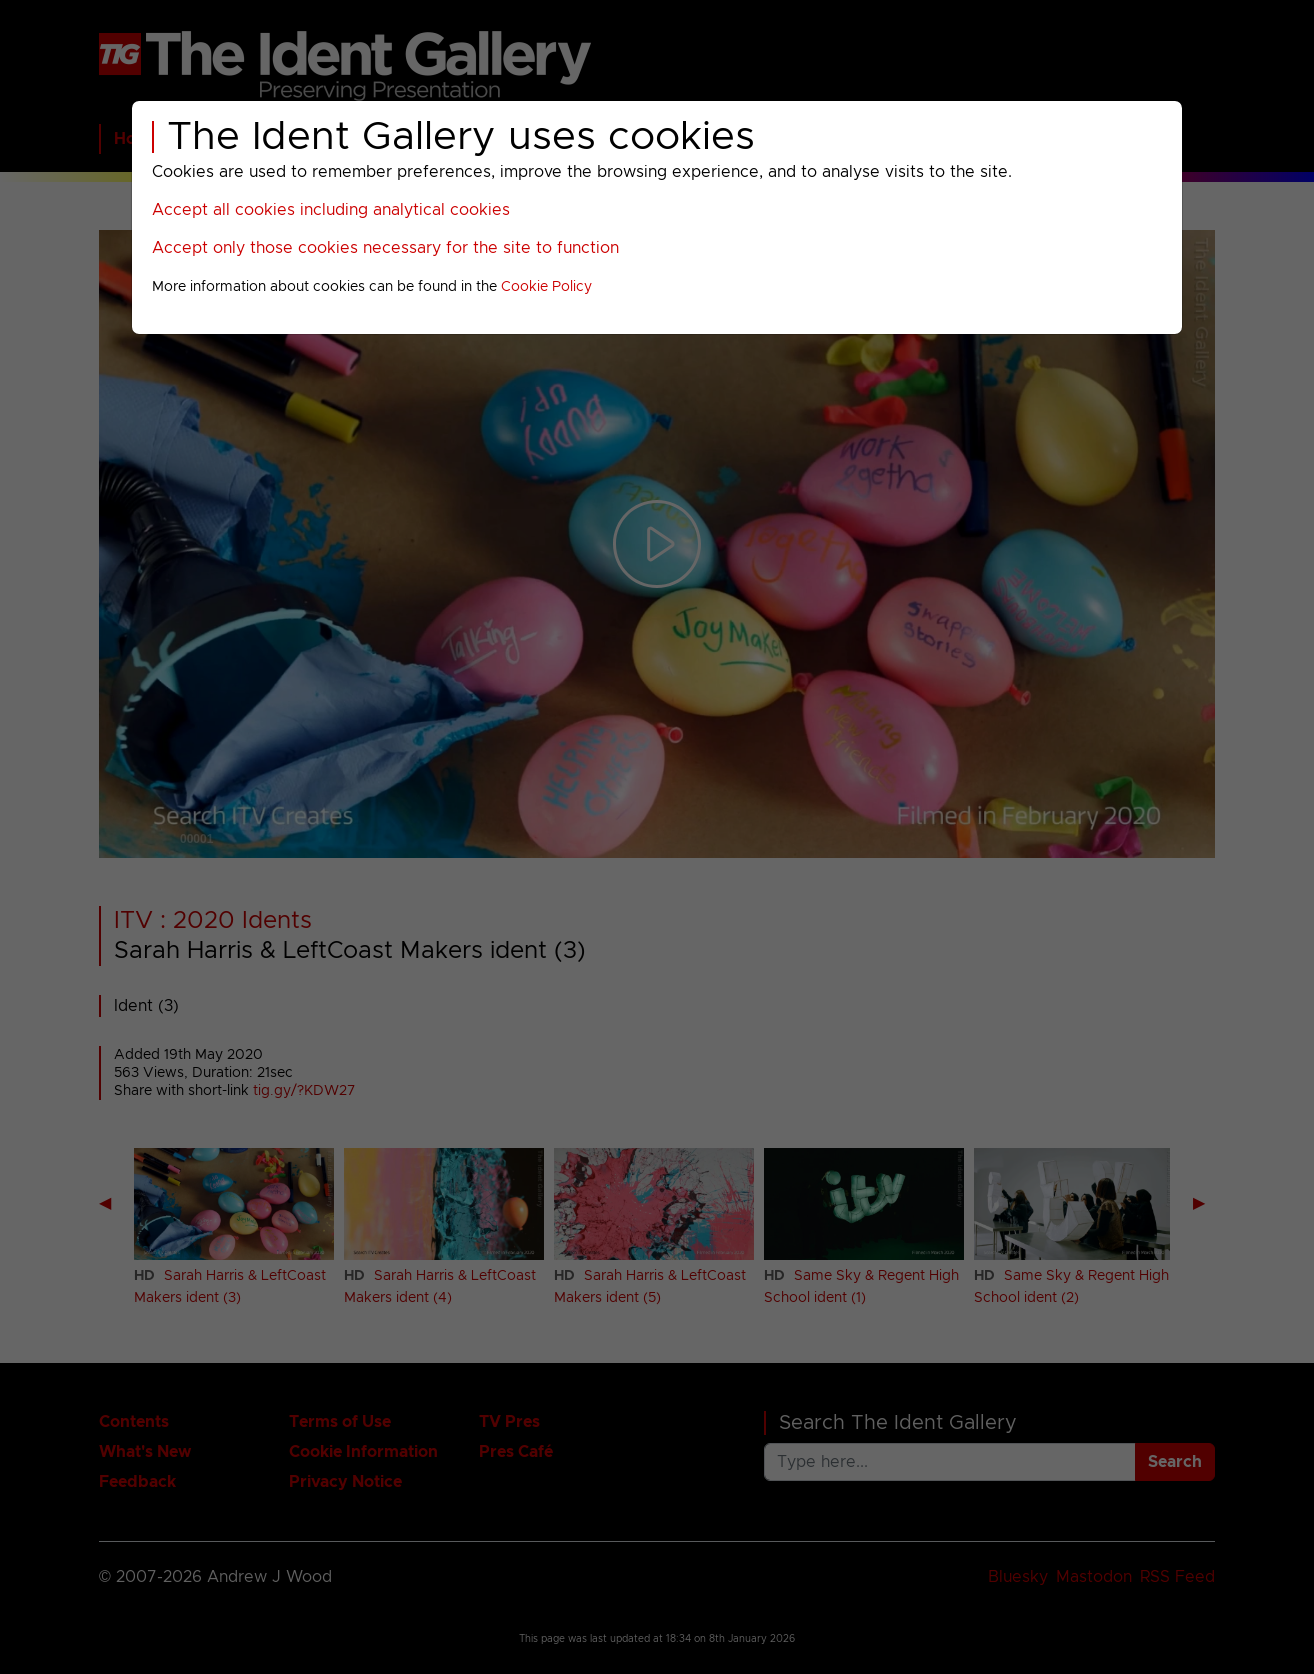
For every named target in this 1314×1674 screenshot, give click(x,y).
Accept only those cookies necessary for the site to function (385, 248)
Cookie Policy (546, 287)
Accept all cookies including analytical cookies (331, 210)
